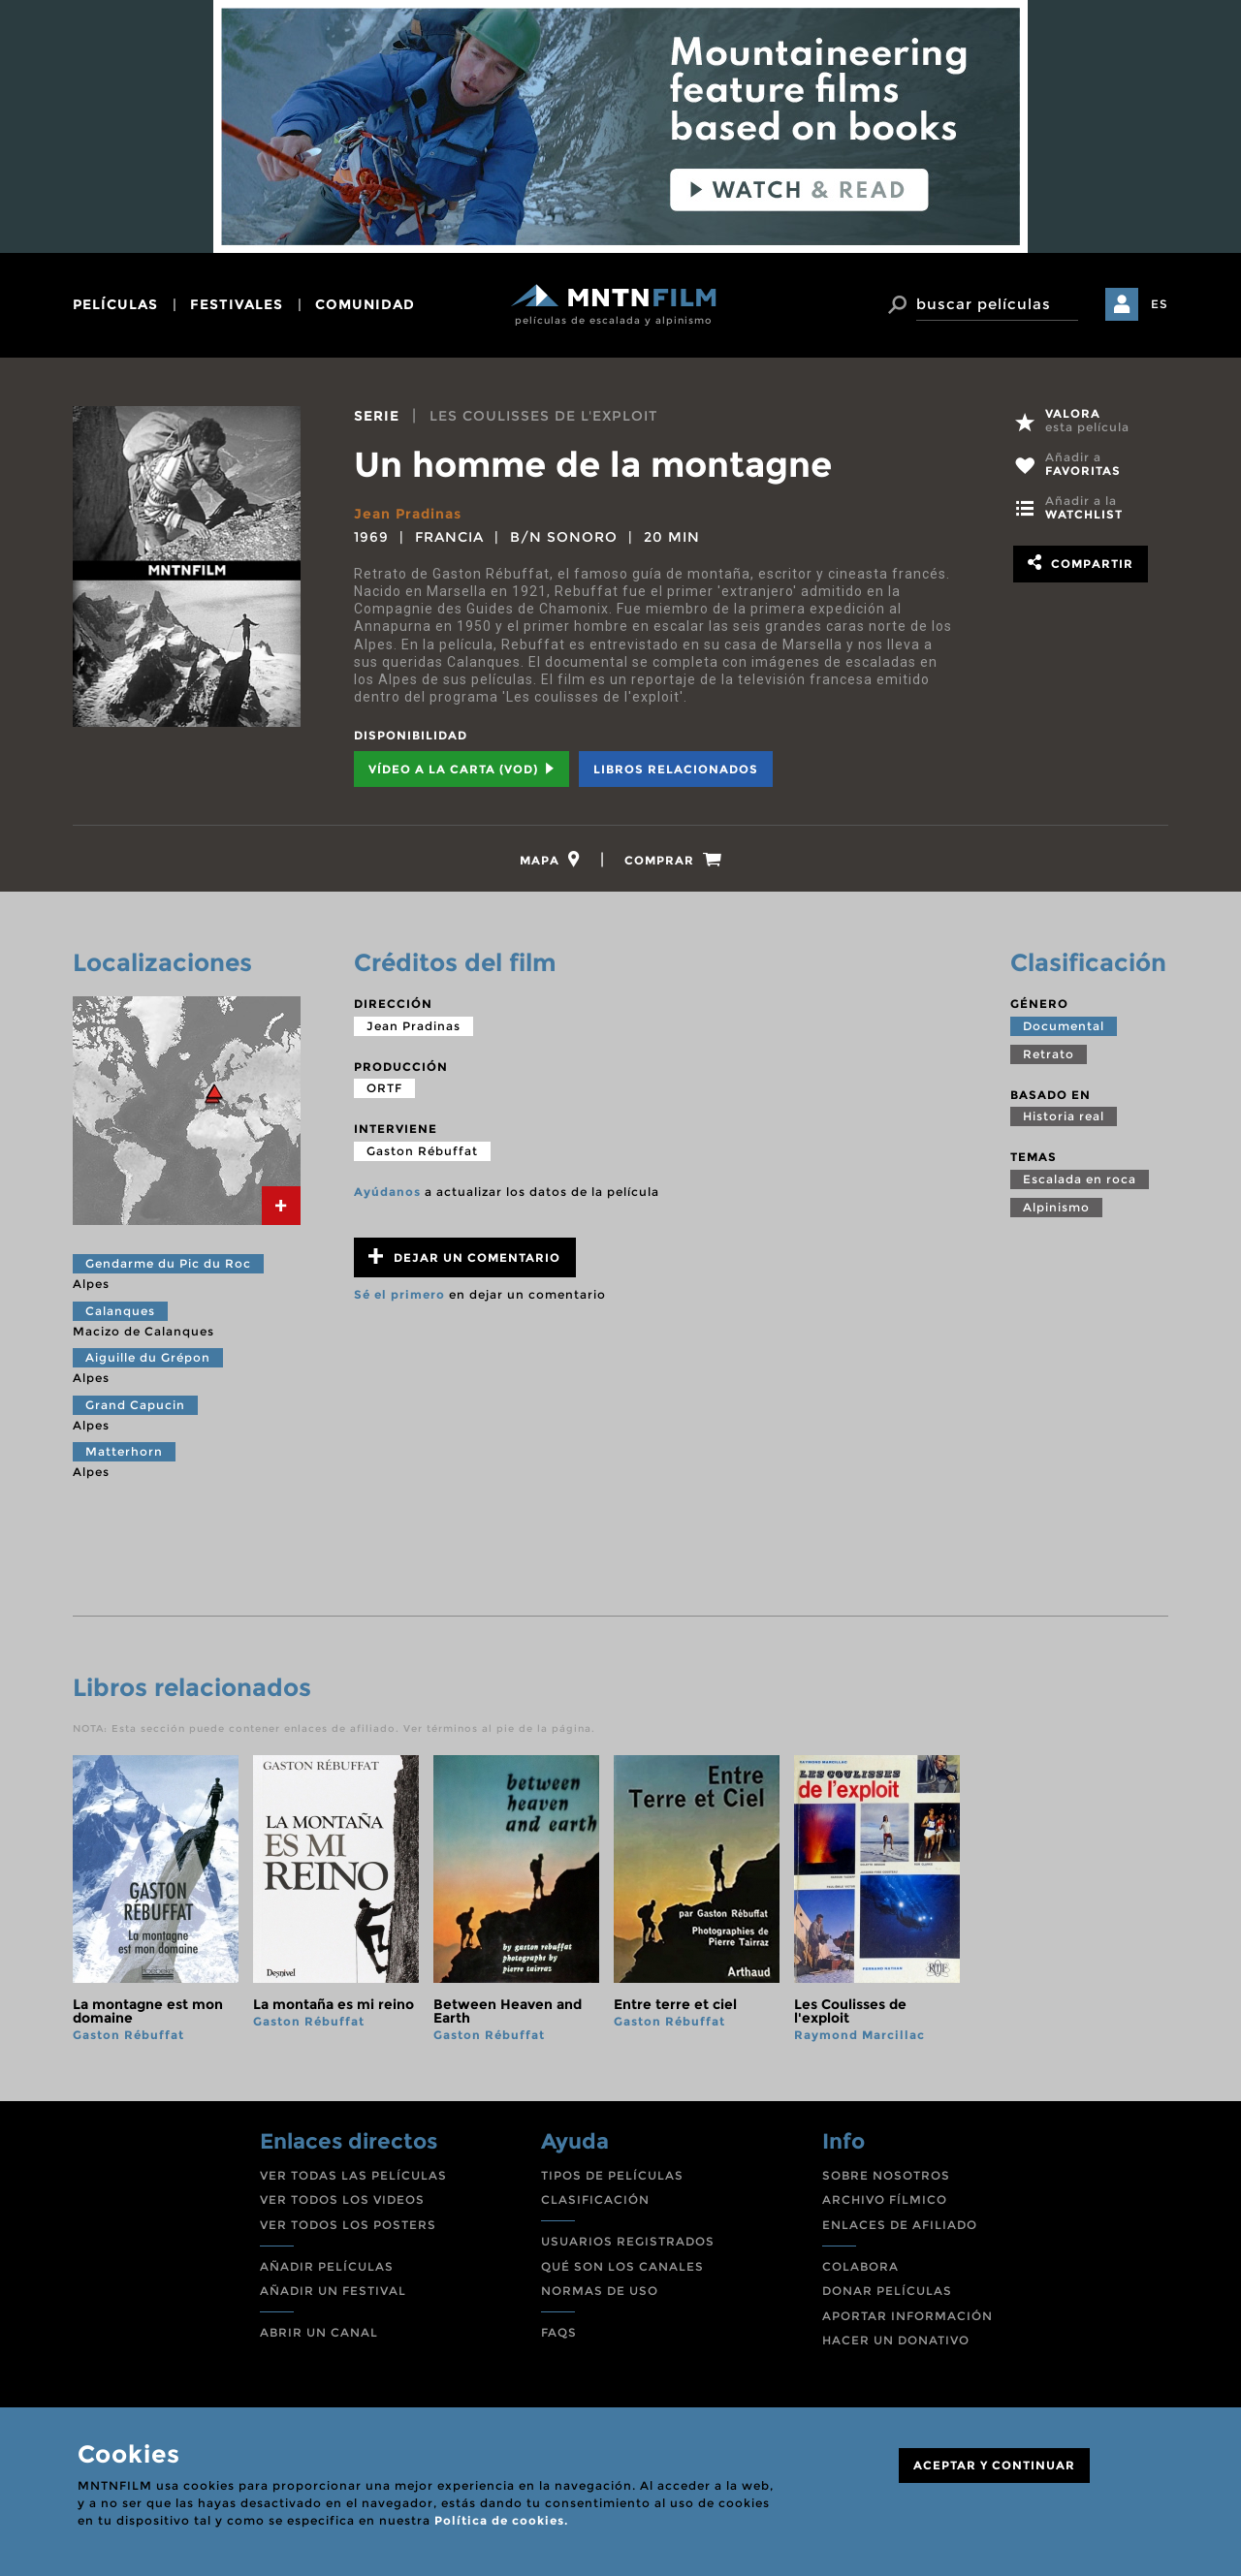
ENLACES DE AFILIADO (899, 2224)
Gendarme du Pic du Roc (168, 1263)
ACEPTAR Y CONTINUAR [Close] (994, 2465)
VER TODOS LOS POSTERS (348, 2224)
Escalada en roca (1079, 1179)
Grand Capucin (135, 1405)
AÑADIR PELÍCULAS (327, 2266)
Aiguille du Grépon (147, 1357)
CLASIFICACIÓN (595, 2199)
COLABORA (860, 2266)
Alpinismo (1056, 1207)
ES (1159, 304)
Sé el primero (399, 1294)
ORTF (384, 1088)
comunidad (365, 304)
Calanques (120, 1311)
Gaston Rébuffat (422, 1151)
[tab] (550, 859)
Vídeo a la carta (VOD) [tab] (461, 769)
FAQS (559, 2332)
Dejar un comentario (464, 1256)
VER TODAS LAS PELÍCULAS (353, 2175)
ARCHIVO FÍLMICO (884, 2199)
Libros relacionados (675, 769)
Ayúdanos (387, 1191)
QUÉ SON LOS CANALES (622, 2266)
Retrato (1048, 1054)
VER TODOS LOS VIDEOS (342, 2199)
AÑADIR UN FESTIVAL (333, 2290)
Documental (1063, 1026)
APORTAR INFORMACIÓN (907, 2316)
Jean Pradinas (407, 513)
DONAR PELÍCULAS (887, 2290)
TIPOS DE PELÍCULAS (612, 2175)
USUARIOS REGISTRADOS (628, 2241)
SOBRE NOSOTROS (886, 2175)
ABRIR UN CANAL (319, 2332)
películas (115, 304)
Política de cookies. (501, 2520)
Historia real (1063, 1116)
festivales (236, 304)
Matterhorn (124, 1451)
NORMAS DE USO (599, 2290)
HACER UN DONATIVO (896, 2340)
